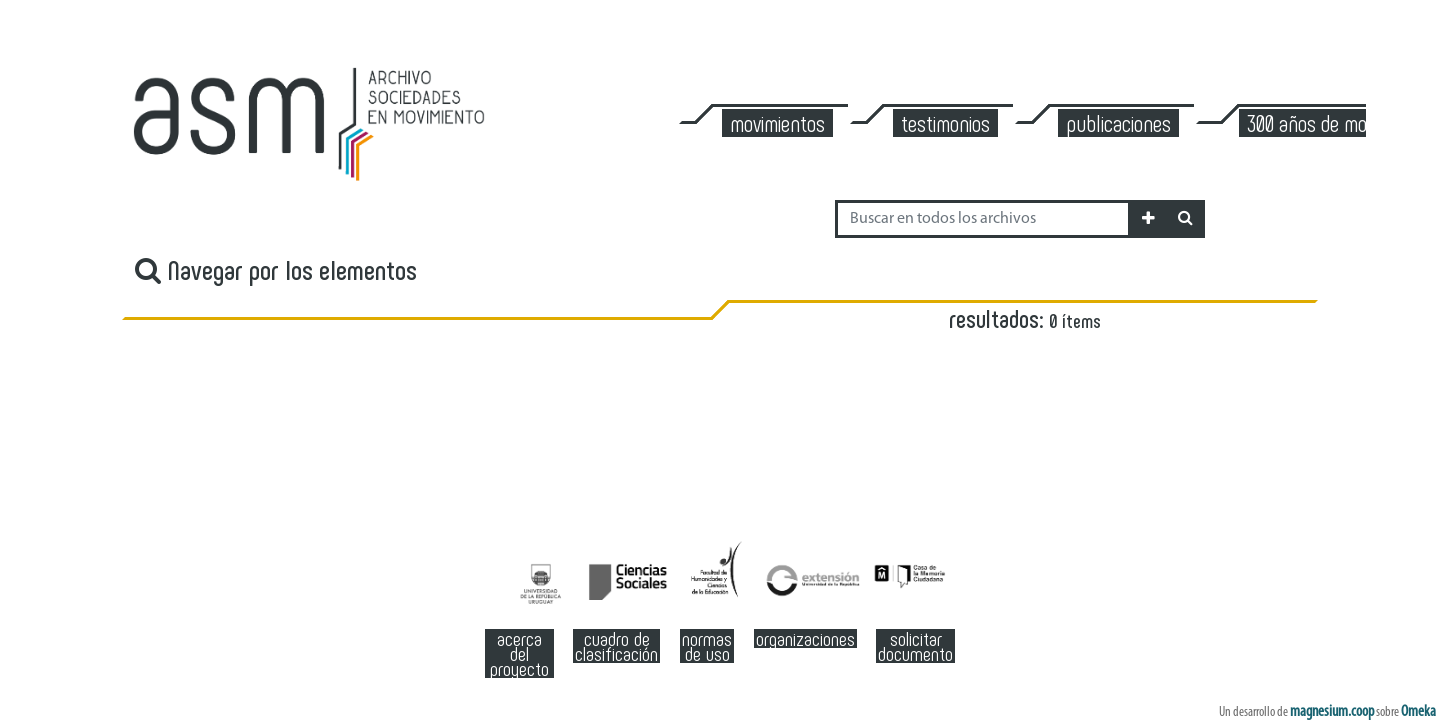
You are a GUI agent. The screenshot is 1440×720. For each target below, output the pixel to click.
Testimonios (945, 123)
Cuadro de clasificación (616, 646)
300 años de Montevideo (1339, 123)
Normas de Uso (707, 646)
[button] (1148, 219)
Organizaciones (805, 638)
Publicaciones (1118, 123)
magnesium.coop (1332, 712)
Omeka (1418, 712)
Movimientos (777, 123)
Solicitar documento (915, 646)
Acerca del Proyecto (519, 653)
